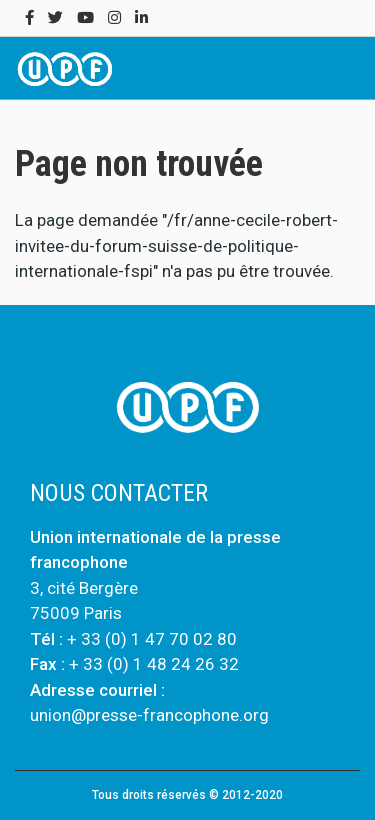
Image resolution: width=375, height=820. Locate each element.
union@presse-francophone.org (149, 715)
